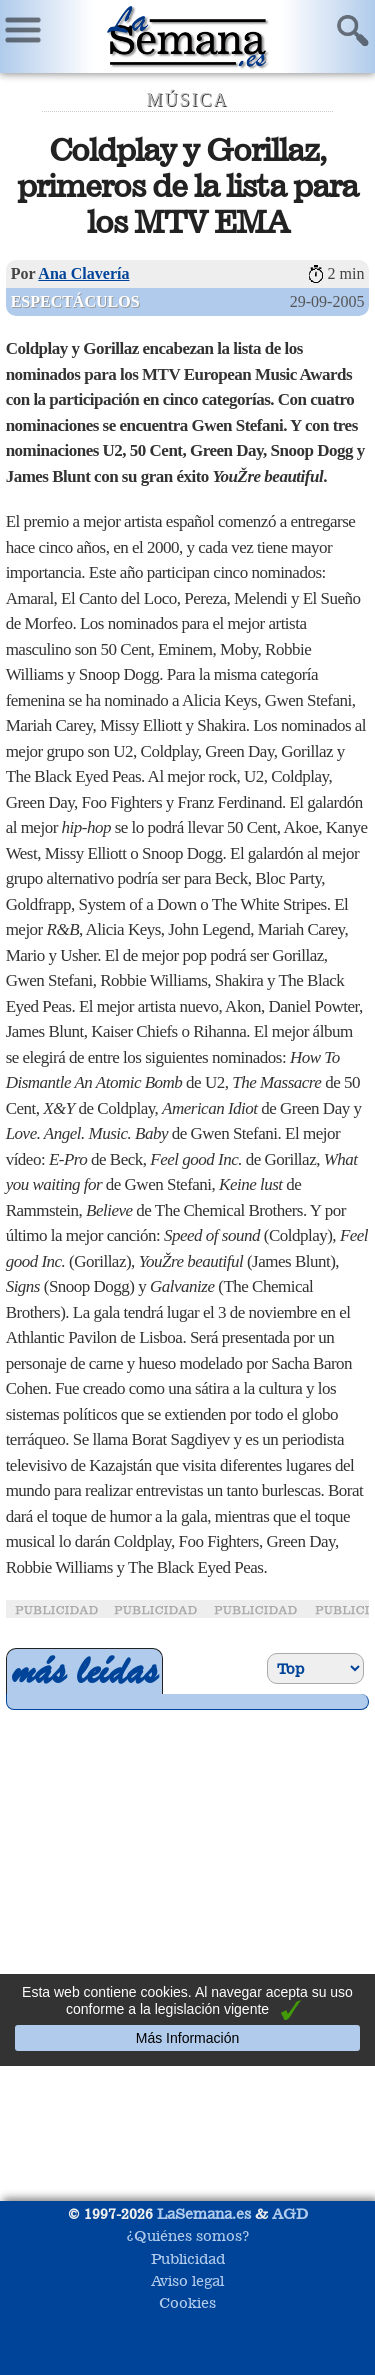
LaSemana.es (204, 2213)
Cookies (187, 2302)
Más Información (187, 2038)
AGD (290, 2213)
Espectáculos (75, 301)
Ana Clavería (83, 273)
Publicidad (188, 2258)
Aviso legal (187, 2280)
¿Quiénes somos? (188, 2235)
